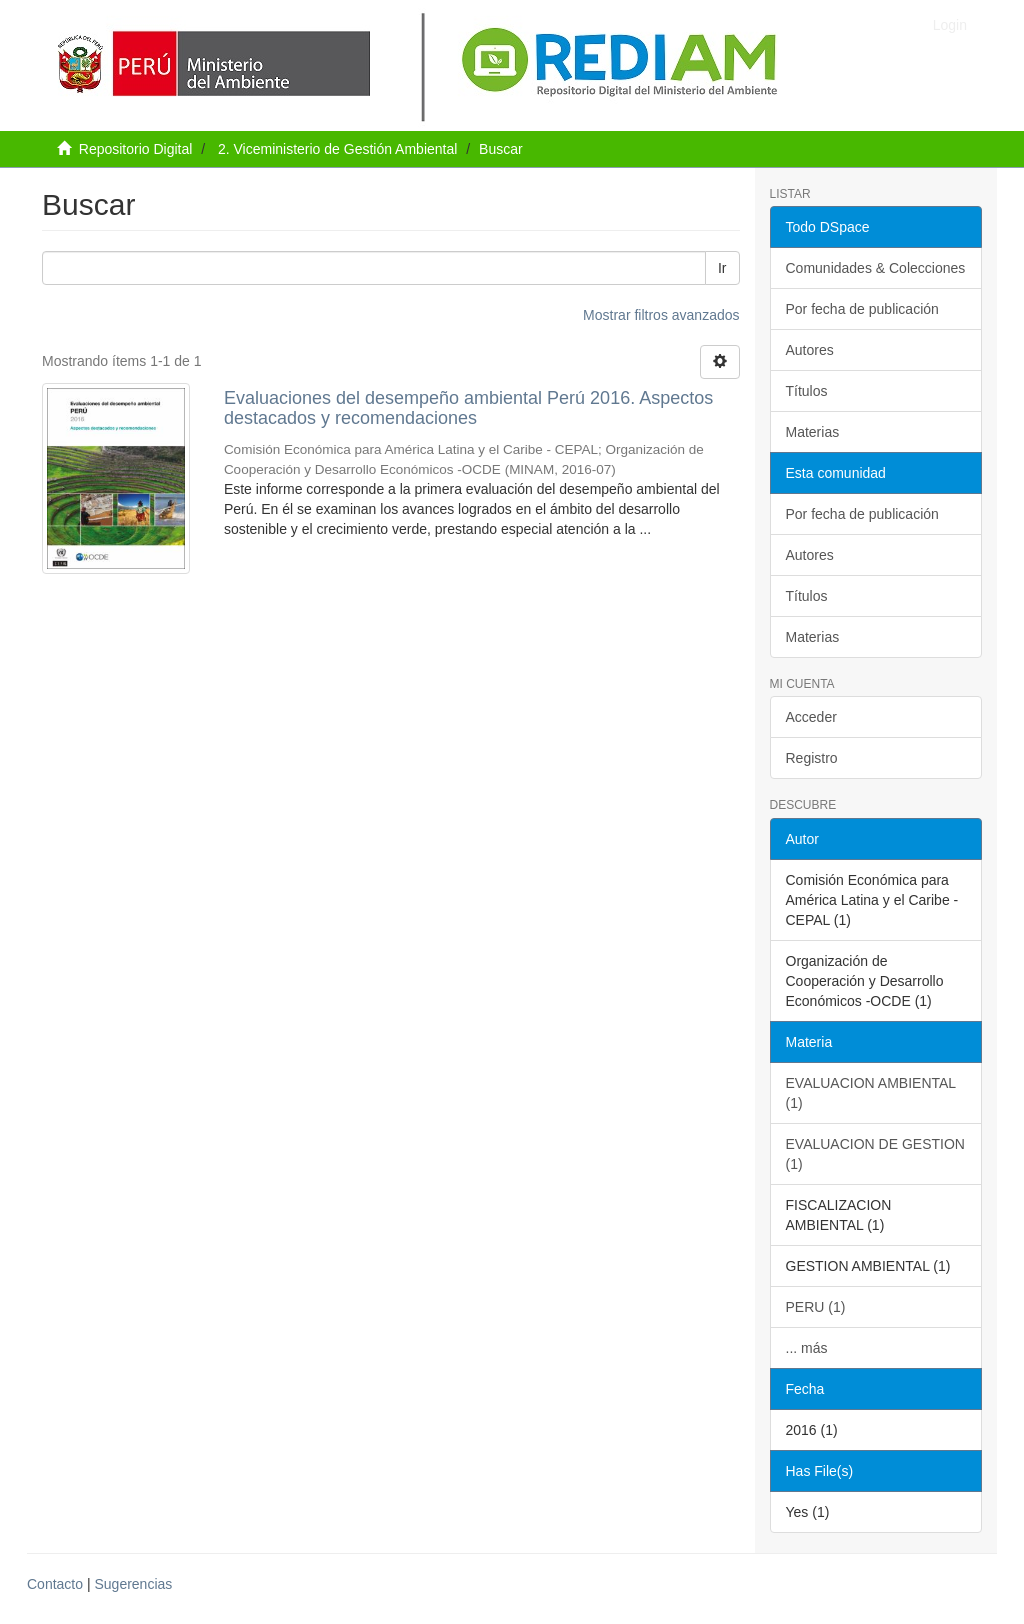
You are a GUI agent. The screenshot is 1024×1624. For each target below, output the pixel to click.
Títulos (807, 391)
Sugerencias (133, 1584)
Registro (812, 758)
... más (807, 1348)
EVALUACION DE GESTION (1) (875, 1154)
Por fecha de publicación (862, 309)
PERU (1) (816, 1307)
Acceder (811, 717)
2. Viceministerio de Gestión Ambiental (337, 149)
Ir (722, 268)
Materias (813, 432)
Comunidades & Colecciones (876, 268)
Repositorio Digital (136, 149)
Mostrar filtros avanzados (661, 315)
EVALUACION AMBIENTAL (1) (871, 1093)
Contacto (55, 1584)
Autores (810, 350)
